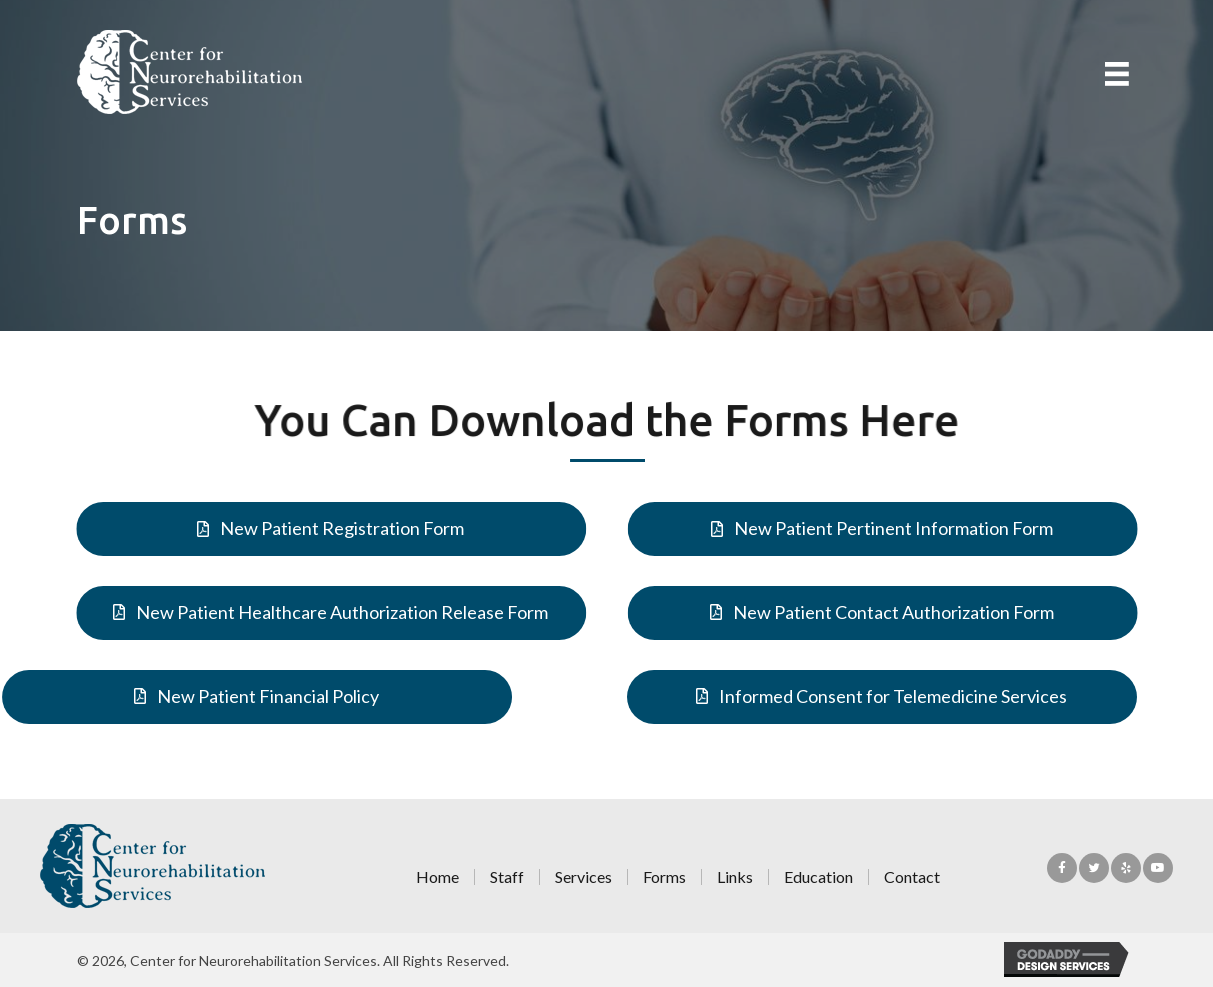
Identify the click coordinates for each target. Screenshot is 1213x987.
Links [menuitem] (735, 877)
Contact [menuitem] (912, 877)
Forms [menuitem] (664, 877)
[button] (325, 529)
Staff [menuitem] (507, 877)
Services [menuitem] (583, 877)
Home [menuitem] (437, 877)
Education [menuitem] (818, 877)
